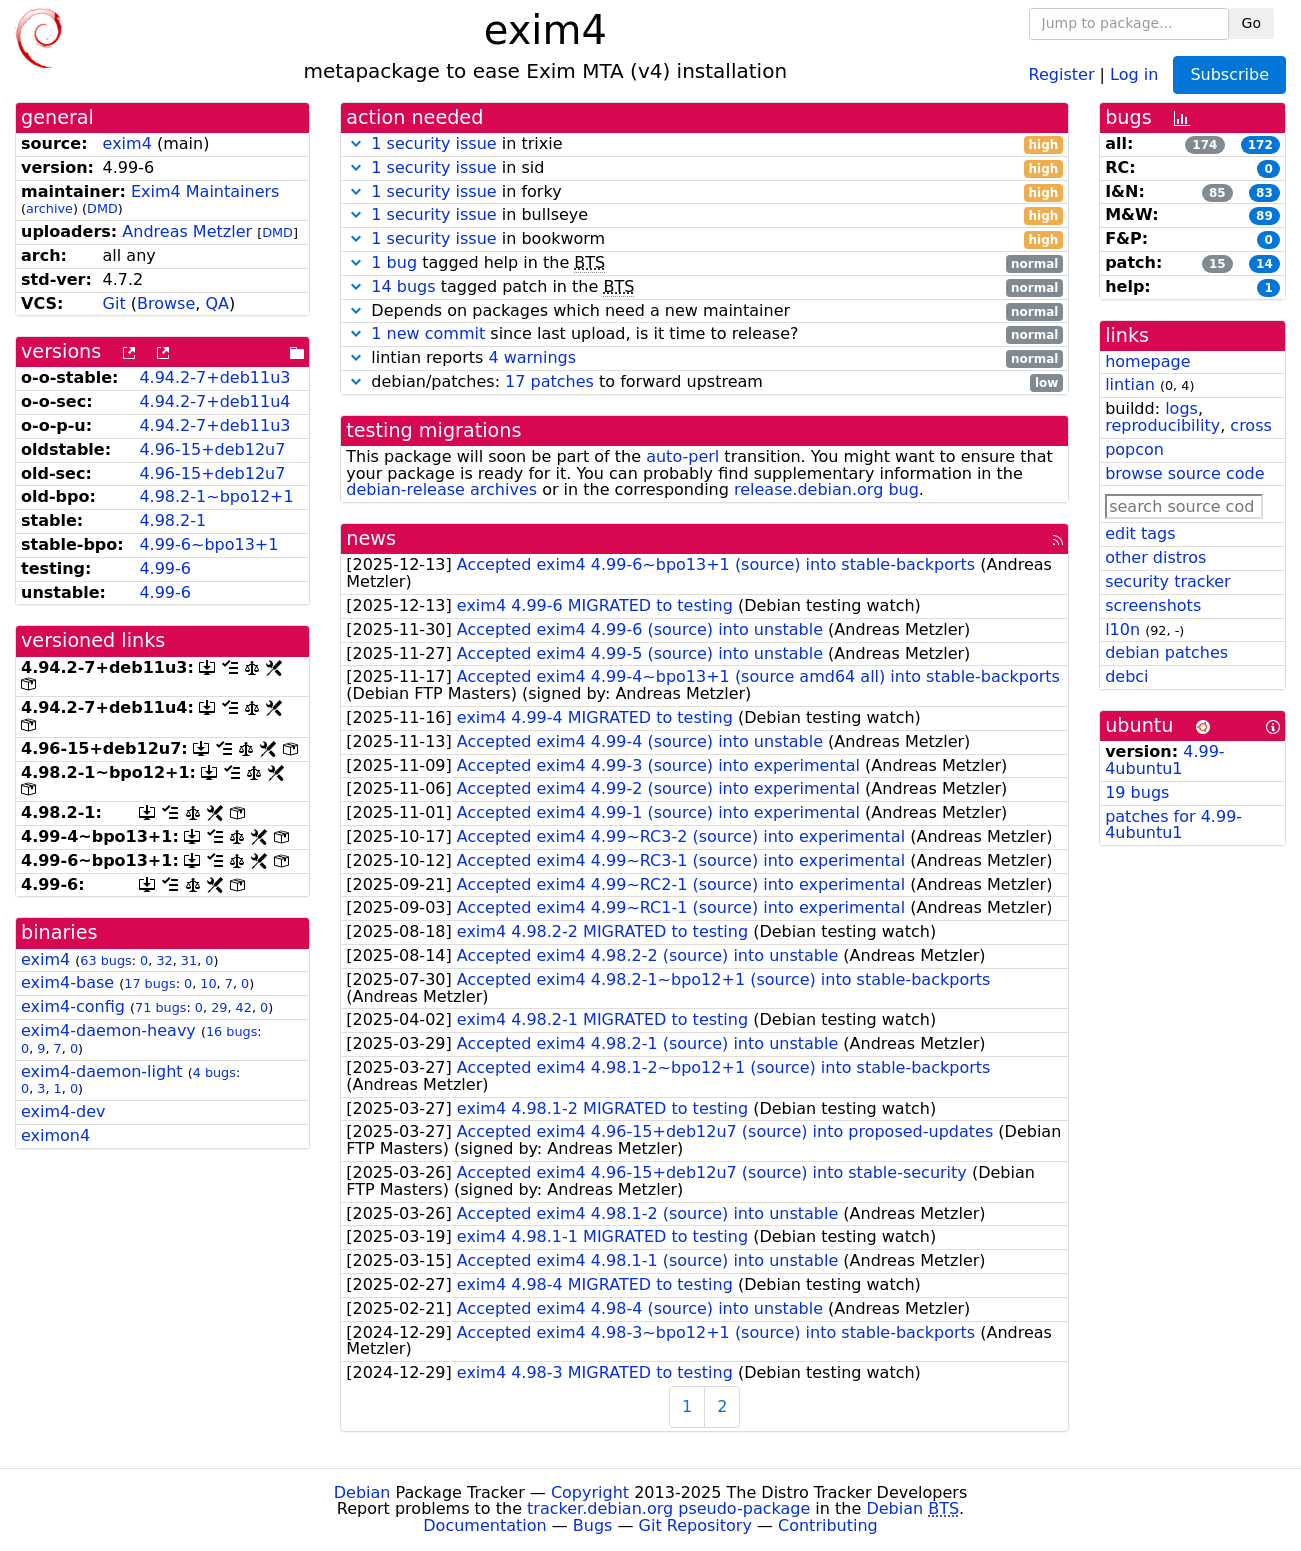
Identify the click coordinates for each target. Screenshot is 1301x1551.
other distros (1155, 557)
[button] (356, 143)
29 (219, 1007)
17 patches (549, 381)
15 (1217, 264)
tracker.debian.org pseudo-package (668, 1508)
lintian (1130, 384)
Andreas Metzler (187, 231)
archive (49, 208)
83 (1264, 193)
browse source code (1184, 473)
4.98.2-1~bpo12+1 (216, 496)
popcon (1134, 449)
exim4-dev (63, 1111)
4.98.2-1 (172, 520)
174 (1204, 145)
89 (1264, 216)
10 (208, 983)
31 (189, 960)
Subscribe (1229, 74)
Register (1062, 73)
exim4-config (73, 1006)
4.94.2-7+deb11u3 (214, 377)
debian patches (1166, 652)
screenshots (1153, 605)
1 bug (394, 262)
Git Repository (695, 1525)
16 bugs (231, 1031)
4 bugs (214, 1072)
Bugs (593, 1525)
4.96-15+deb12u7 (212, 449)
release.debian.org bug (826, 489)
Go (1251, 23)
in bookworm (704, 239)
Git (114, 303)
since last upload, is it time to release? (704, 334)
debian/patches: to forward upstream (704, 382)
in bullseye (704, 215)
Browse (166, 303)
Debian (362, 1492)
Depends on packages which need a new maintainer (704, 311)
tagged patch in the (704, 287)
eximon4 (55, 1135)
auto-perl (682, 456)
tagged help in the (704, 263)
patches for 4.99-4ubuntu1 (1173, 825)
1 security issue (433, 143)
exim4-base (67, 982)
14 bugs (403, 286)
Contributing (828, 1525)
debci (1126, 676)
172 (1260, 145)
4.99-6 (165, 568)
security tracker (1168, 581)
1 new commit (428, 333)
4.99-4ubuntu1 (1164, 760)
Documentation (484, 1525)
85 (1217, 193)
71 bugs (160, 1007)
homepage (1147, 361)
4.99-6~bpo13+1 (208, 544)
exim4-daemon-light (102, 1071)
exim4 (127, 143)
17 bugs (149, 983)
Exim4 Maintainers (205, 191)
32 (164, 960)
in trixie (704, 144)
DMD (102, 208)
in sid (704, 168)
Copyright (590, 1492)
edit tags (1140, 533)
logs (1181, 408)
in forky (704, 192)
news (371, 538)
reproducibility (1162, 425)
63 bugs (105, 960)
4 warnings (532, 357)
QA (217, 303)
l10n (1122, 629)
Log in (1134, 73)
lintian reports (704, 358)
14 (1264, 264)
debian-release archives (441, 489)
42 (244, 1007)
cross (1250, 425)
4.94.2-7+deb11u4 (214, 401)
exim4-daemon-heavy (108, 1030)
